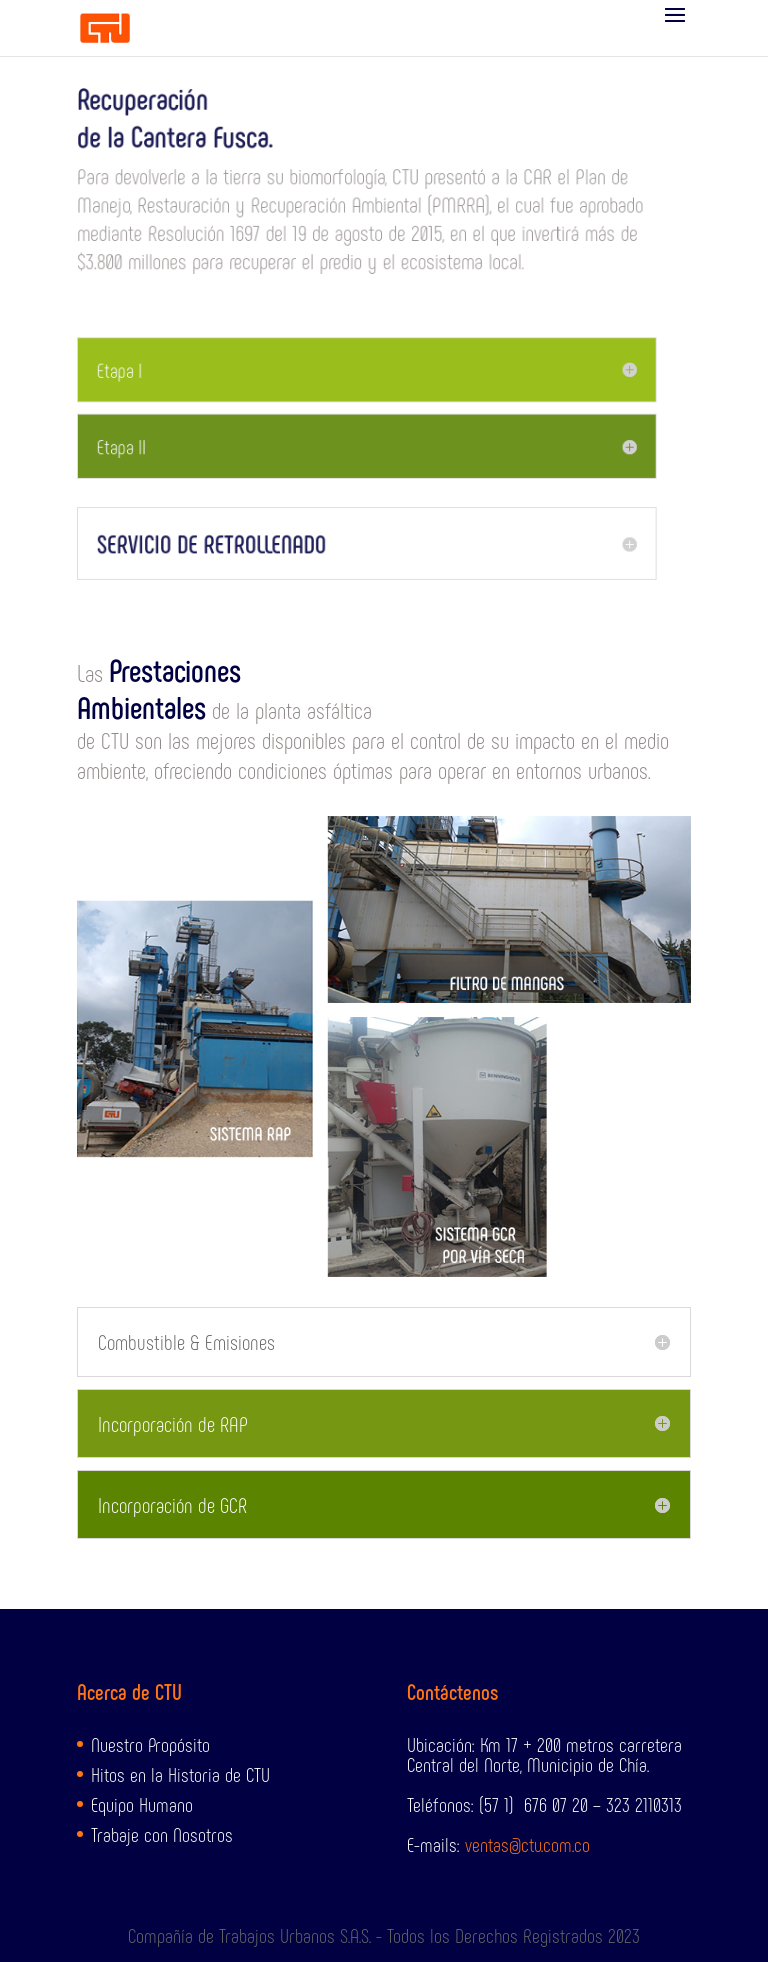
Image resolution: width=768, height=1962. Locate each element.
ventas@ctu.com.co (527, 1844)
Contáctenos (452, 1691)
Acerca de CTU (129, 1691)
